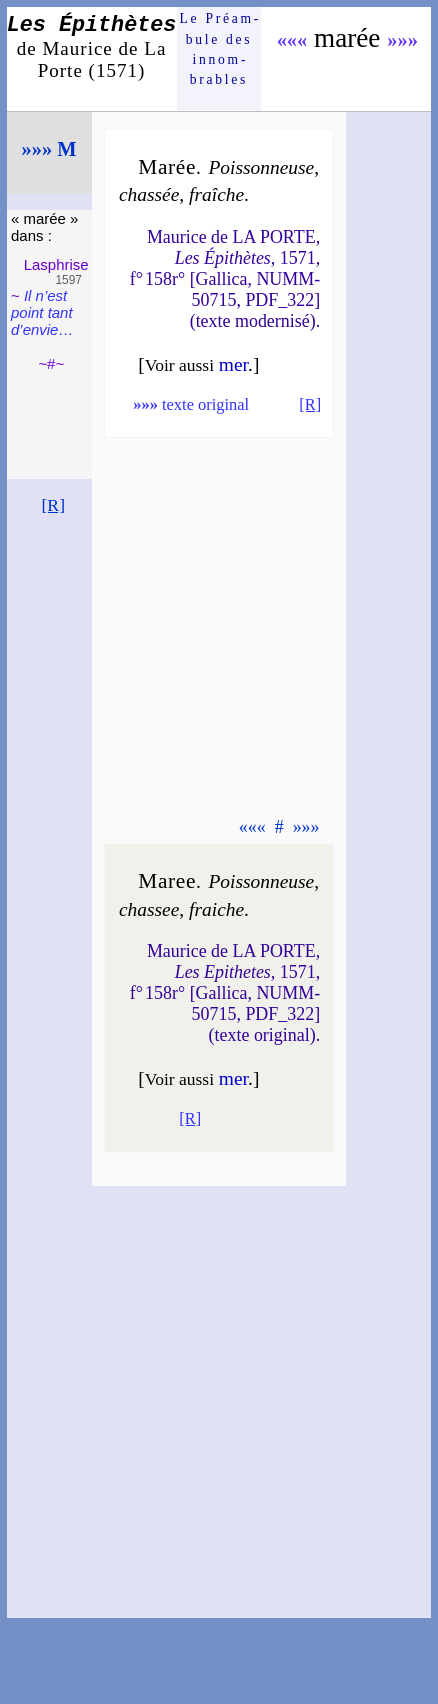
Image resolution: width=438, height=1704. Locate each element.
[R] (53, 505)
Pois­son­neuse (261, 167)
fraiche (216, 909)
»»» (402, 40)
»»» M (49, 149)
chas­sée (149, 194)
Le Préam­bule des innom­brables (219, 49)
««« (292, 40)
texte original (191, 404)
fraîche (216, 194)
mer (233, 364)
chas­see (149, 909)
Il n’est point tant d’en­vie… (42, 312)
